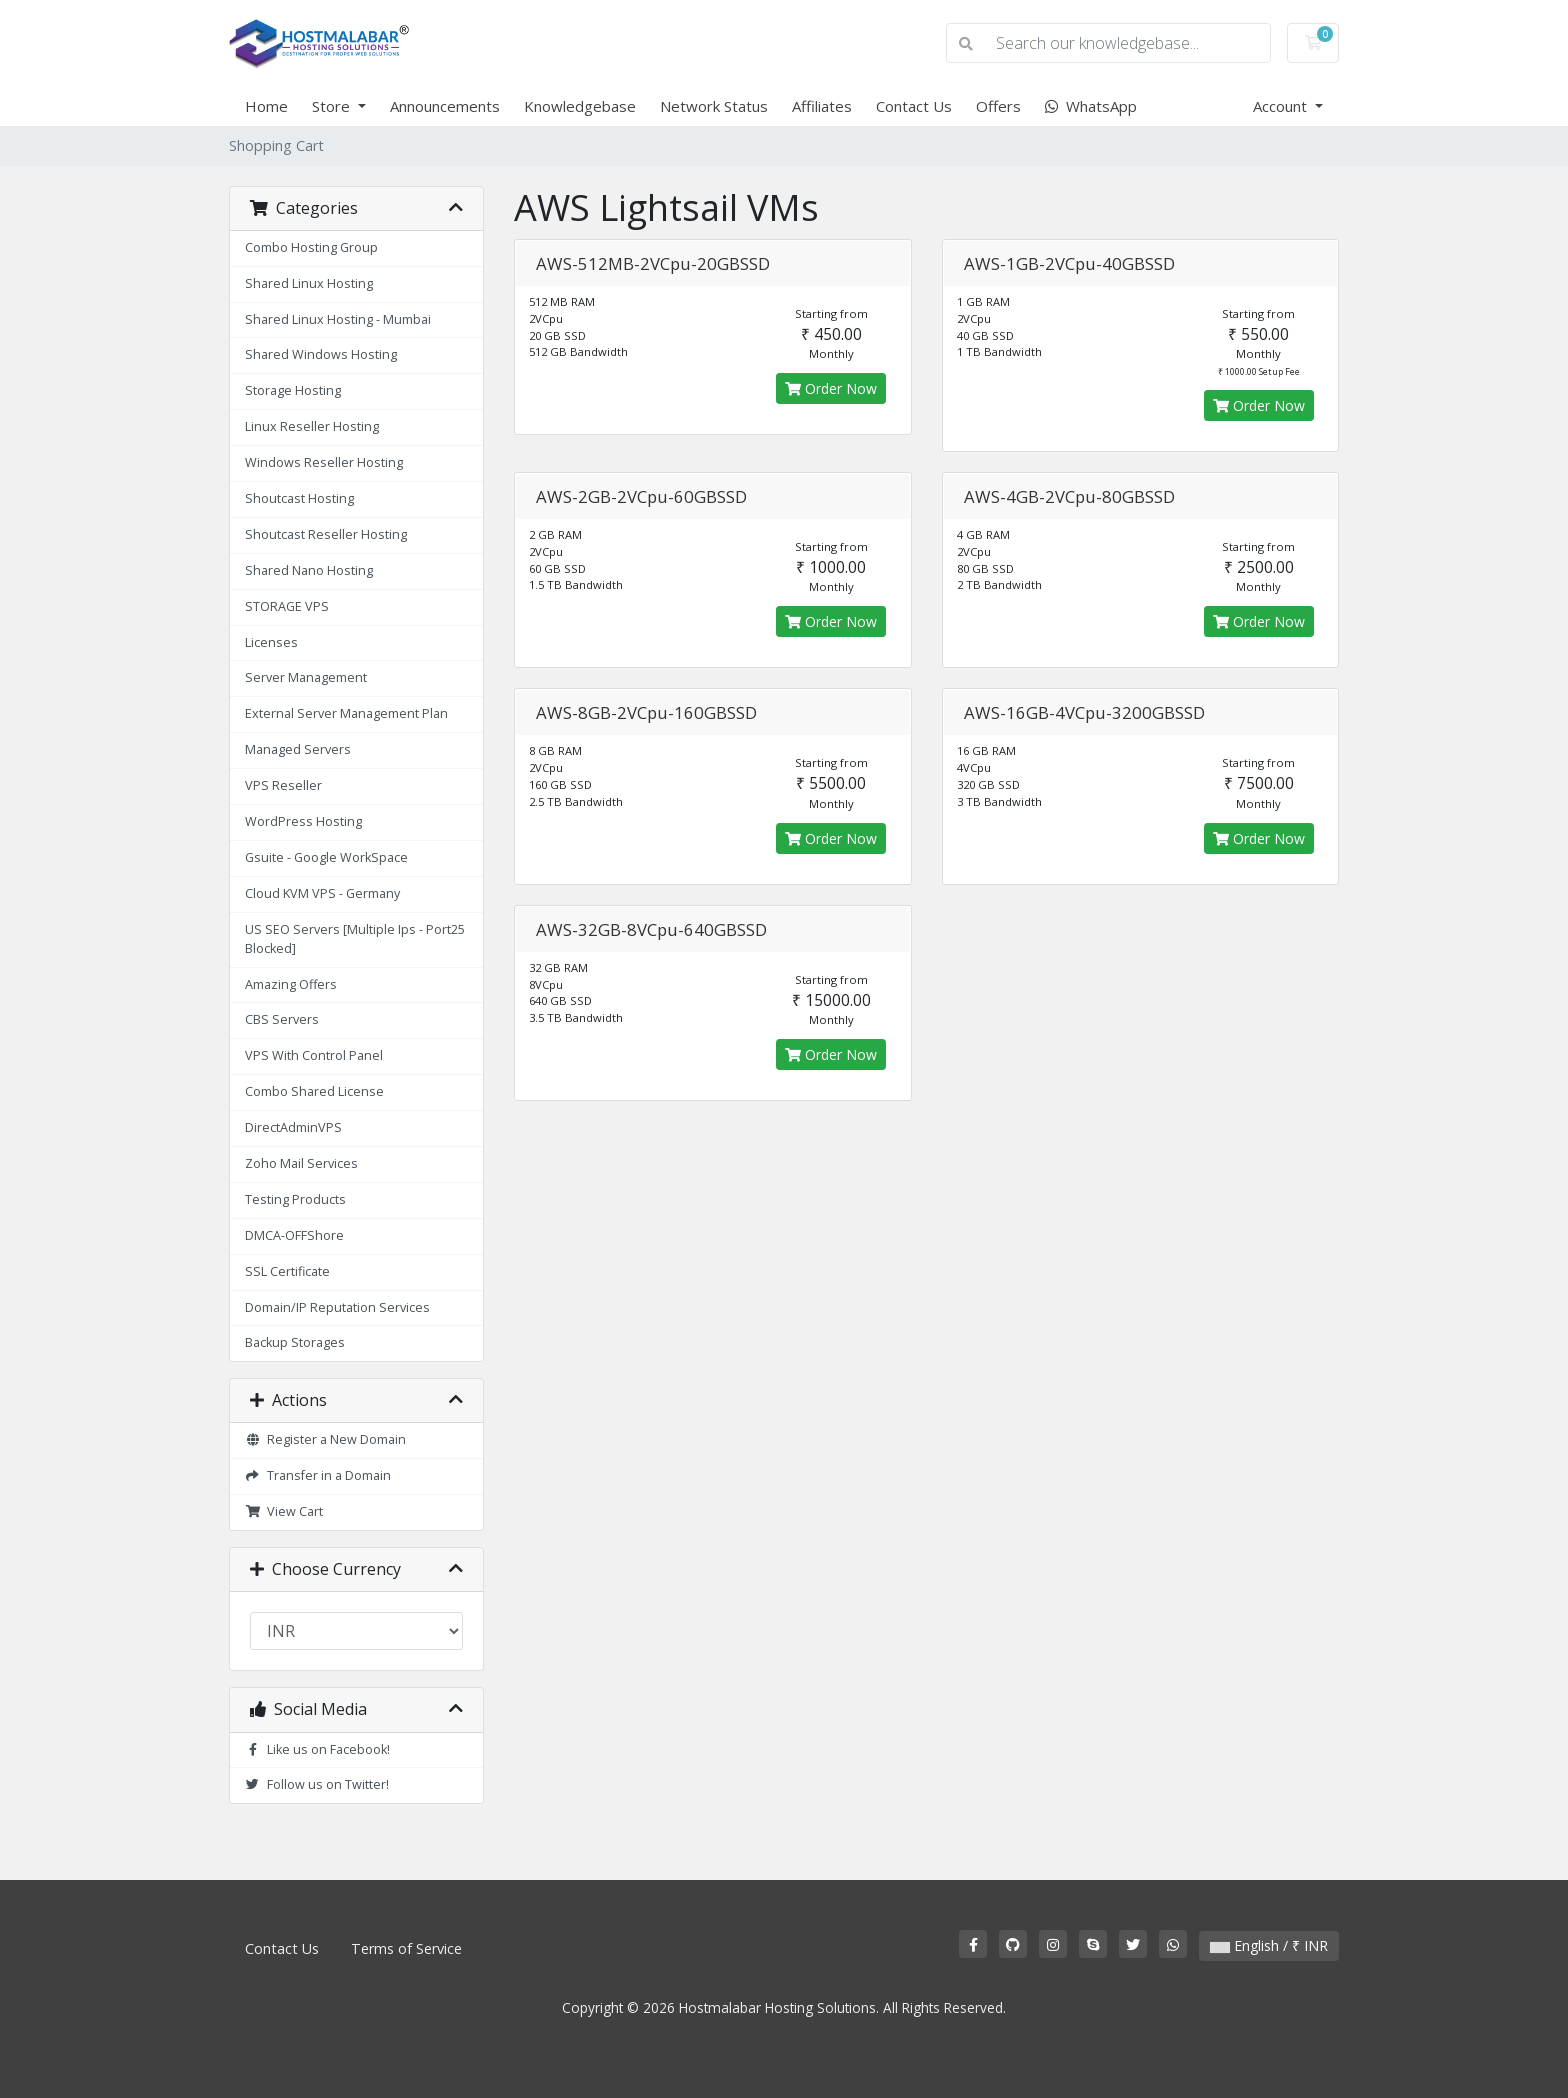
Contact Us (914, 106)
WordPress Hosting (303, 821)
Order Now (831, 388)
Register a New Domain (325, 1439)
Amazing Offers (291, 984)
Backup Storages (295, 1342)
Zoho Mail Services (301, 1163)
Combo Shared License (314, 1091)
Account (1282, 106)
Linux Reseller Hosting (312, 426)
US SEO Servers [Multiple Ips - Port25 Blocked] (355, 939)
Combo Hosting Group (311, 247)
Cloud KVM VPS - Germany (322, 893)
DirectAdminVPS (293, 1127)
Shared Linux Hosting (309, 283)
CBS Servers (282, 1019)
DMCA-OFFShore (294, 1235)
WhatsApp (1091, 106)
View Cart (284, 1511)
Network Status (714, 106)
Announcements (445, 106)
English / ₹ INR (1269, 1945)
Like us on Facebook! (317, 1749)
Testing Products (295, 1199)
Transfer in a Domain (318, 1475)
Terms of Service (406, 1948)
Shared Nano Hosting (309, 570)
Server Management (306, 677)
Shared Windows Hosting (321, 354)
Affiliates (822, 106)
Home (266, 106)
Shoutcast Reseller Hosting (326, 534)
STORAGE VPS (287, 606)
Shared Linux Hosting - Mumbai (338, 319)
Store (333, 106)
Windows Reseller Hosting (324, 462)
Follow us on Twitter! (317, 1784)
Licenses (271, 642)
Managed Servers (298, 749)
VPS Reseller (283, 785)
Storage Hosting (293, 390)
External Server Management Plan (346, 713)
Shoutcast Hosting (299, 498)
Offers (998, 106)
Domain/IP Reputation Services (337, 1307)
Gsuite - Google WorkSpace (326, 857)
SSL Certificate (287, 1271)
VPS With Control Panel (314, 1055)
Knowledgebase (580, 106)
